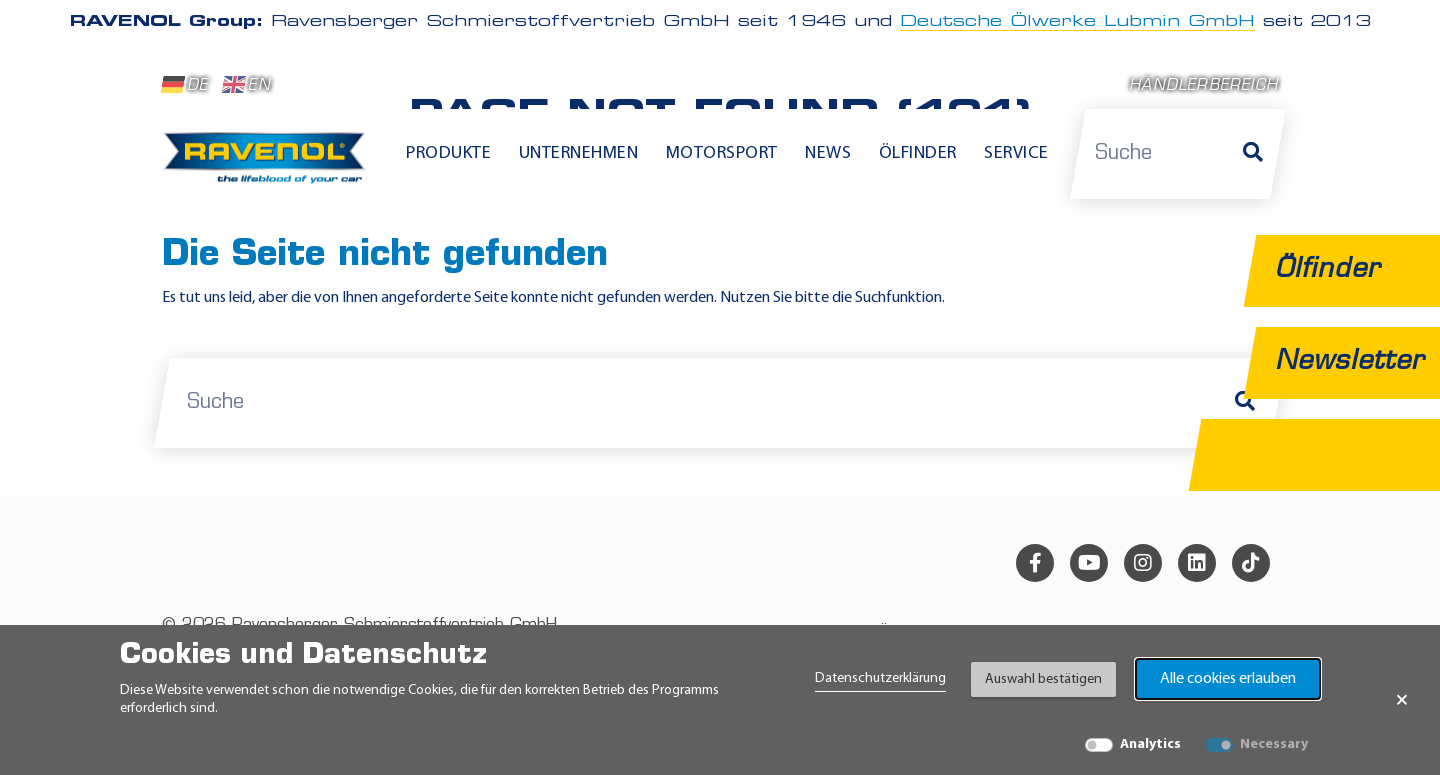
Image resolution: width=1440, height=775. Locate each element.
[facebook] (1035, 563)
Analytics (1150, 744)
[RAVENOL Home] (269, 166)
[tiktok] (1251, 563)
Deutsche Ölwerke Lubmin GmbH (1077, 22)
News (828, 153)
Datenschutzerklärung (880, 678)
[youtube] (1089, 563)
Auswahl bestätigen (1043, 679)
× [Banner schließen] (1402, 700)
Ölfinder (918, 153)
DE (185, 85)
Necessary (1274, 744)
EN (246, 85)
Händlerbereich (1203, 86)
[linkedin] (1197, 563)
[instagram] (1143, 563)
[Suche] (1253, 154)
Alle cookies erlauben (1228, 679)
